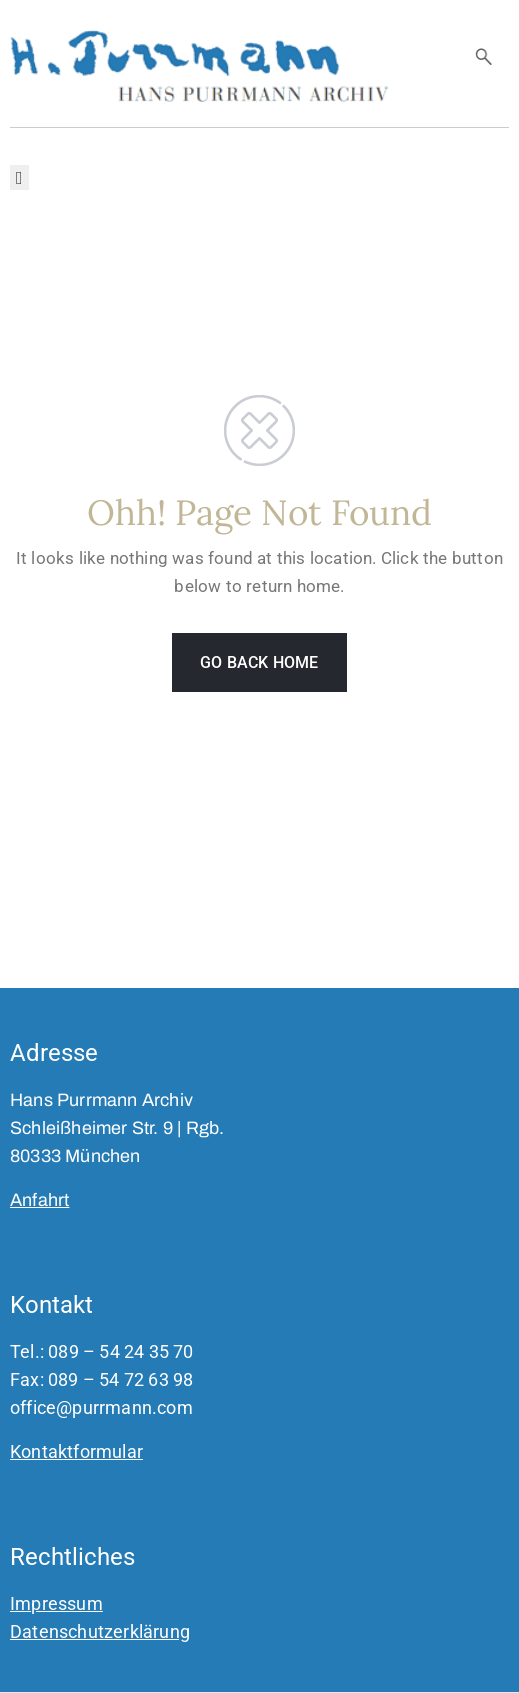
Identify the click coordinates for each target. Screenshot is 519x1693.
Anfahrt (39, 1200)
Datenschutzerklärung (100, 1631)
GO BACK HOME (259, 662)
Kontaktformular (76, 1451)
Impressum (56, 1603)
